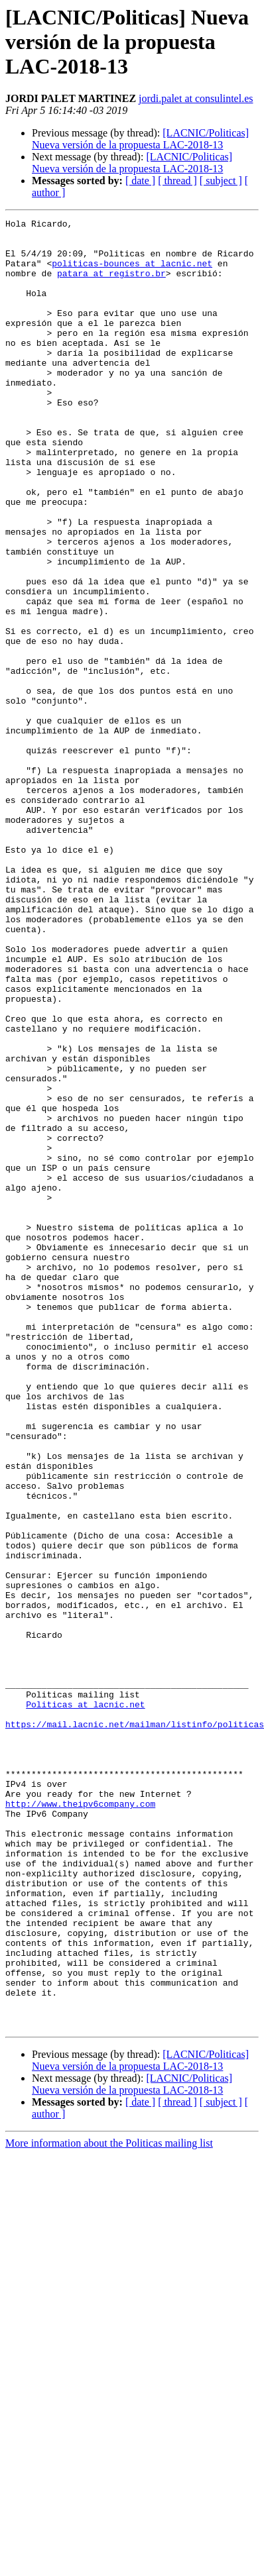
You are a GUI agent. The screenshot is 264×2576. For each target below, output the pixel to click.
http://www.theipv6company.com (80, 2121)
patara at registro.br (111, 285)
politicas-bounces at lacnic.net (132, 273)
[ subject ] (221, 180)
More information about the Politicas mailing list (109, 2504)
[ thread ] (177, 180)
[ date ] (140, 180)
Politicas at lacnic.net (85, 2002)
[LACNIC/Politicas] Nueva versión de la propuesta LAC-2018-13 (140, 138)
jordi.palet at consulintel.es (196, 98)
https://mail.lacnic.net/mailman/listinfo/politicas (134, 2026)
